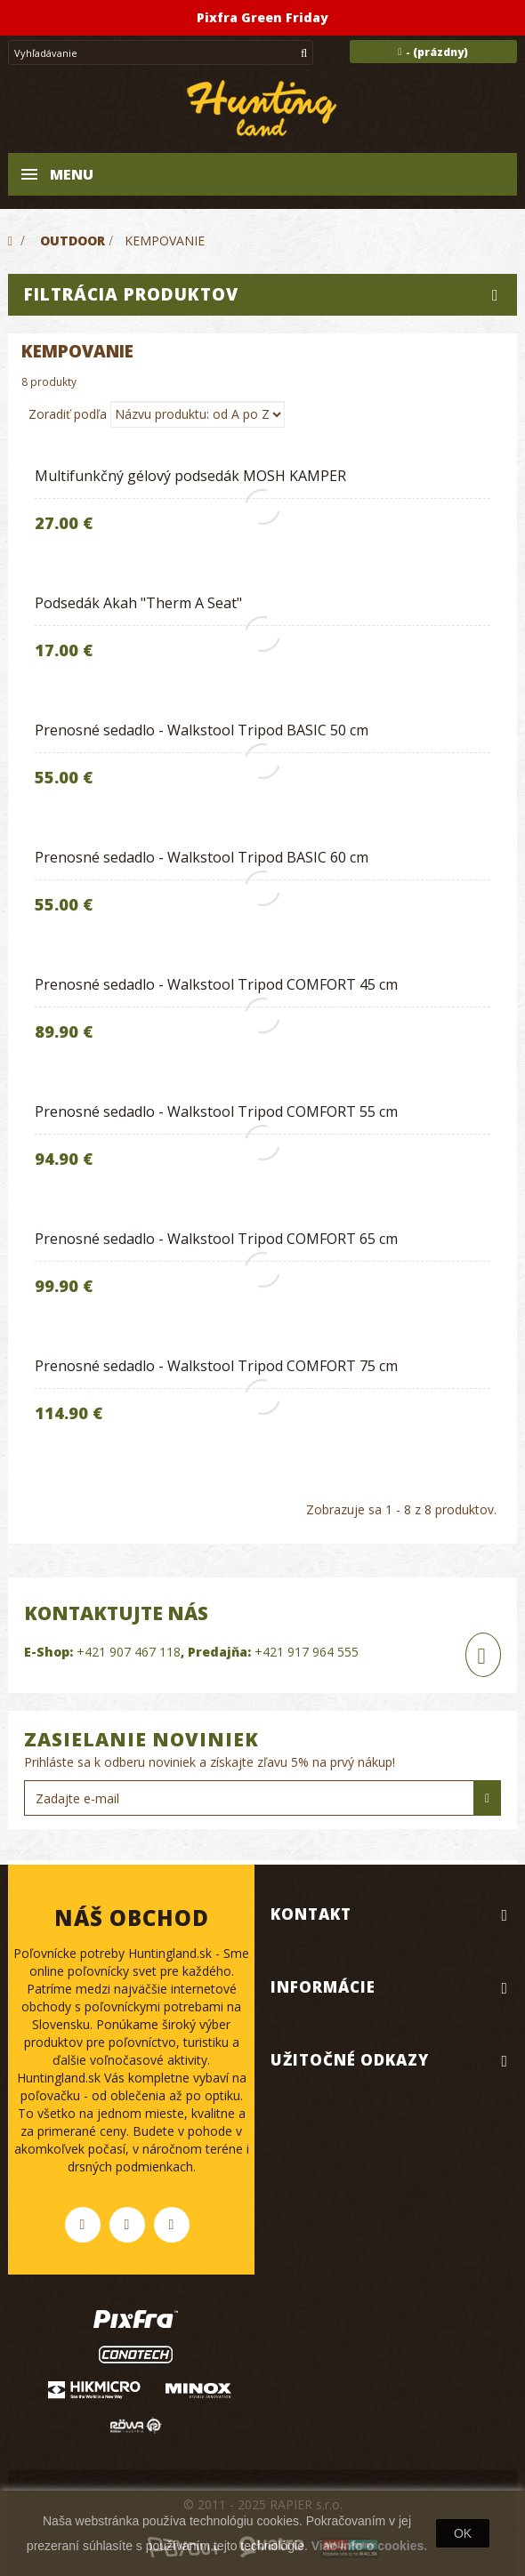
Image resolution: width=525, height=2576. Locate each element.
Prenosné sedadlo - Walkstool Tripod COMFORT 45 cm (216, 984)
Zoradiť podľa (67, 413)
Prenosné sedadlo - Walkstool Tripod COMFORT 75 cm (216, 1366)
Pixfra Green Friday (262, 17)
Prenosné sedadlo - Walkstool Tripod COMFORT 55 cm (216, 1111)
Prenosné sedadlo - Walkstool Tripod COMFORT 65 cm (216, 1239)
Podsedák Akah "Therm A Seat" (138, 603)
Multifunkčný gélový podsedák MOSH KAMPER (190, 476)
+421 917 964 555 (306, 1651)
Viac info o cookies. (369, 2546)
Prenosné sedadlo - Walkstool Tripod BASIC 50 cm (201, 730)
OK (463, 2533)
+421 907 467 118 (129, 1651)
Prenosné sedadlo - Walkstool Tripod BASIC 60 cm (201, 857)
